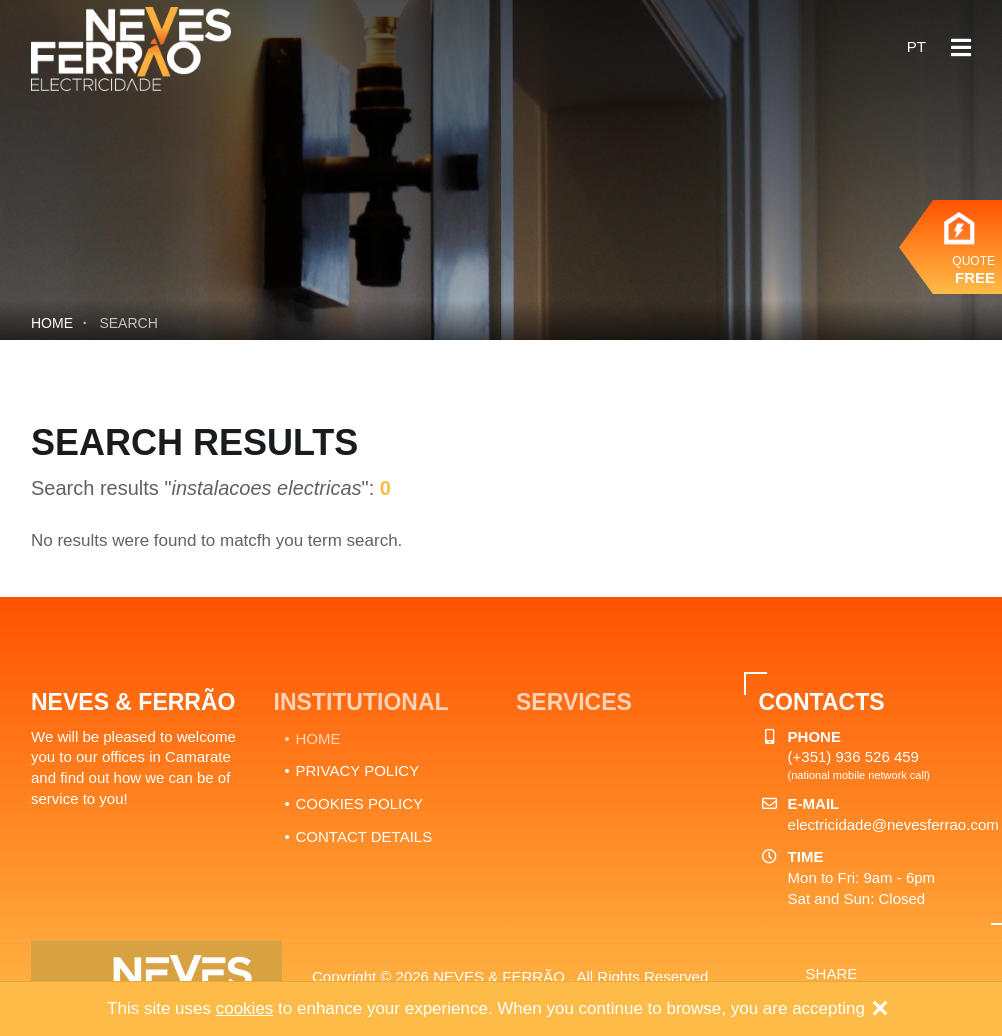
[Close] (880, 1010)
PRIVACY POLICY (358, 770)
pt (916, 46)
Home (52, 323)
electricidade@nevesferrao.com (893, 824)
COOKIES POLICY (360, 803)
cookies (245, 1008)
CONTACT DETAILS (364, 836)
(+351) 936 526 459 (853, 756)
